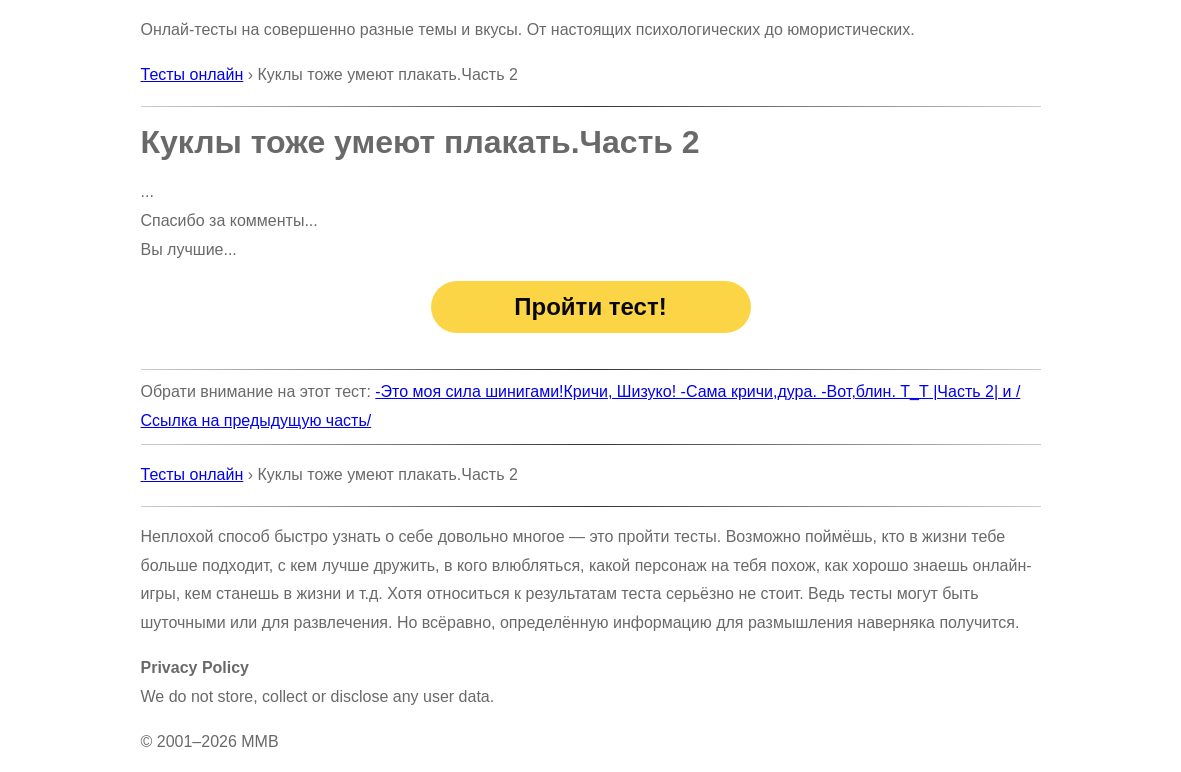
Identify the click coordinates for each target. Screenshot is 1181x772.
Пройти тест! (590, 306)
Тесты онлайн (192, 74)
